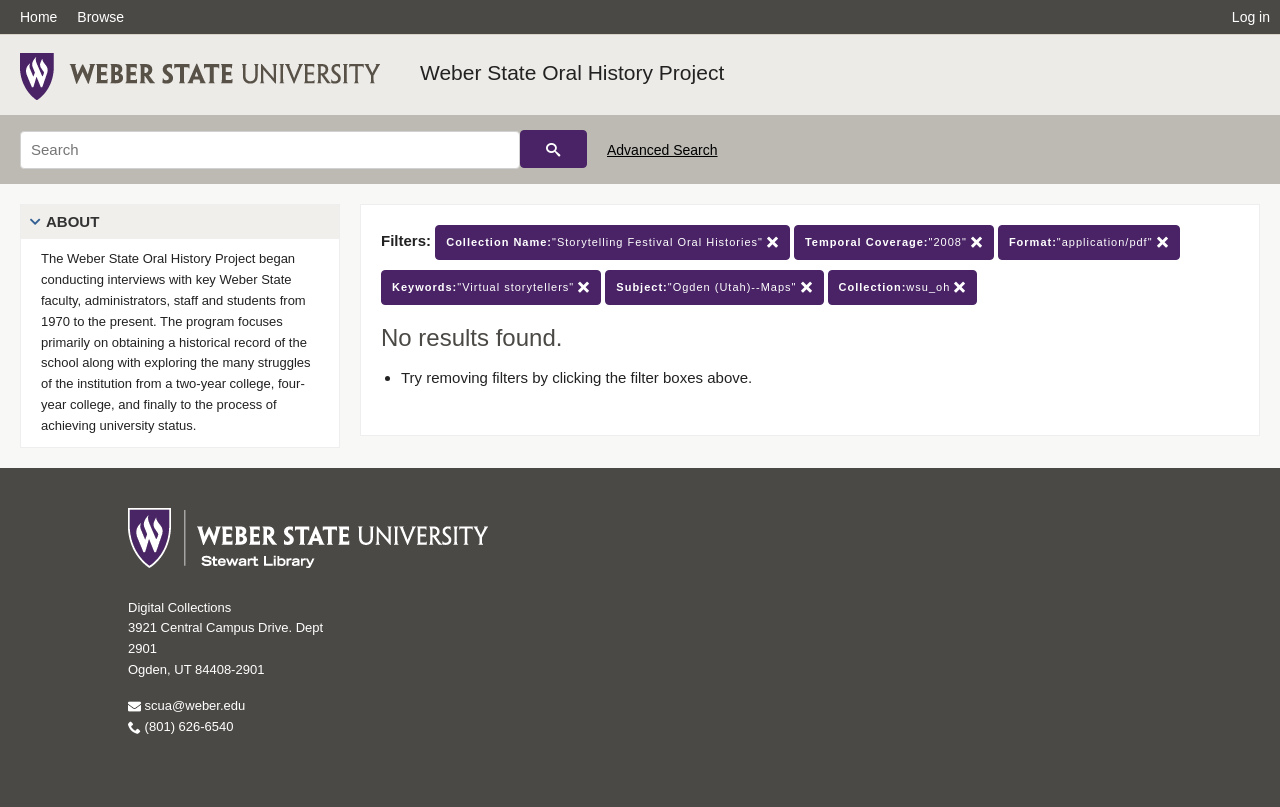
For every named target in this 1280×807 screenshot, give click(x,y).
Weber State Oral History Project (572, 72)
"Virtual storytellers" (491, 287)
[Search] (270, 150)
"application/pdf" (1089, 242)
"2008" (894, 242)
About (72, 221)
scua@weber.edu (186, 705)
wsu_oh (903, 287)
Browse (100, 17)
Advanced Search (662, 150)
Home (38, 17)
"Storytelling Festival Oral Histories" (612, 242)
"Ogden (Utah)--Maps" (714, 287)
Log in (1251, 17)
